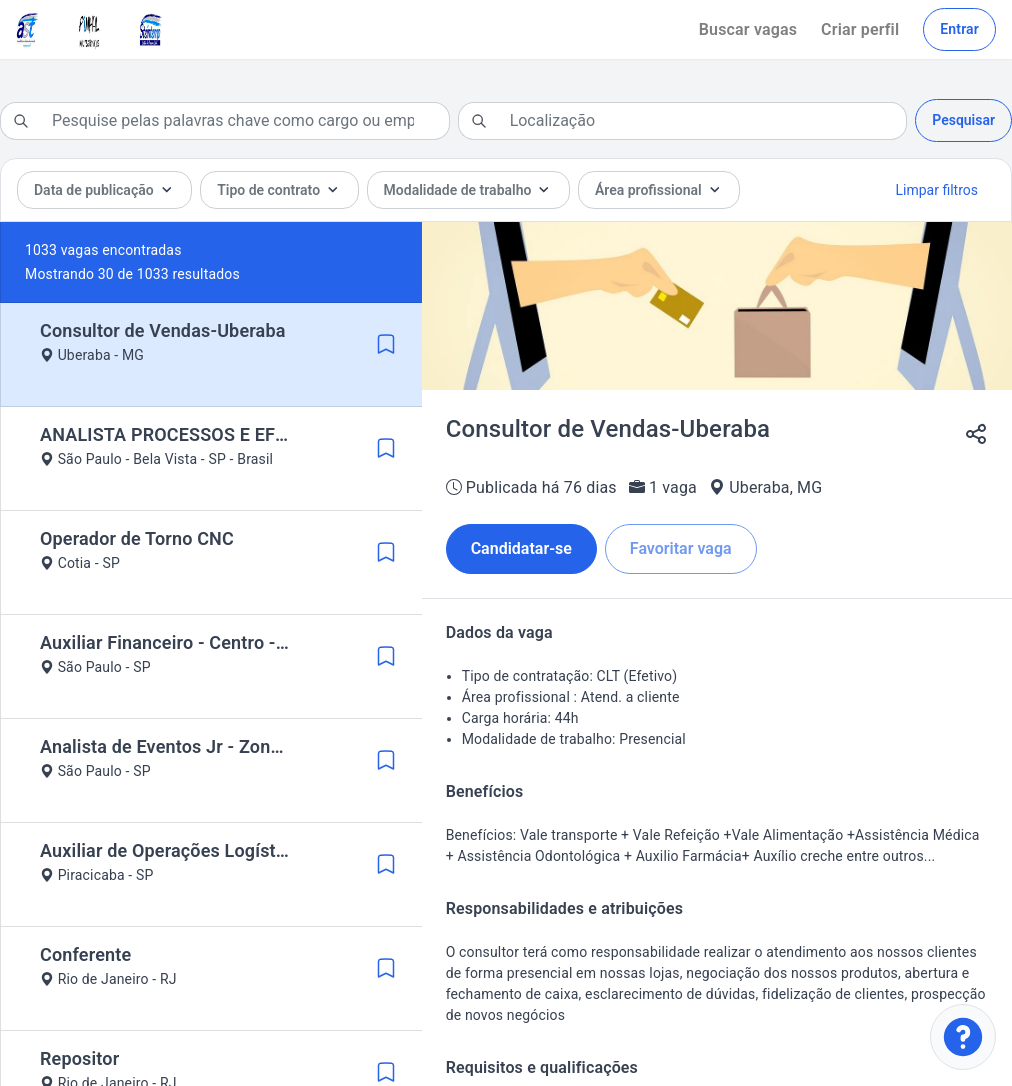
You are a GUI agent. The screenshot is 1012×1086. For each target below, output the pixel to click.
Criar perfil (860, 29)
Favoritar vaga (681, 548)
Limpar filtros (937, 190)
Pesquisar (963, 120)
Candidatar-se (521, 548)
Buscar (748, 29)
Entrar (959, 29)
